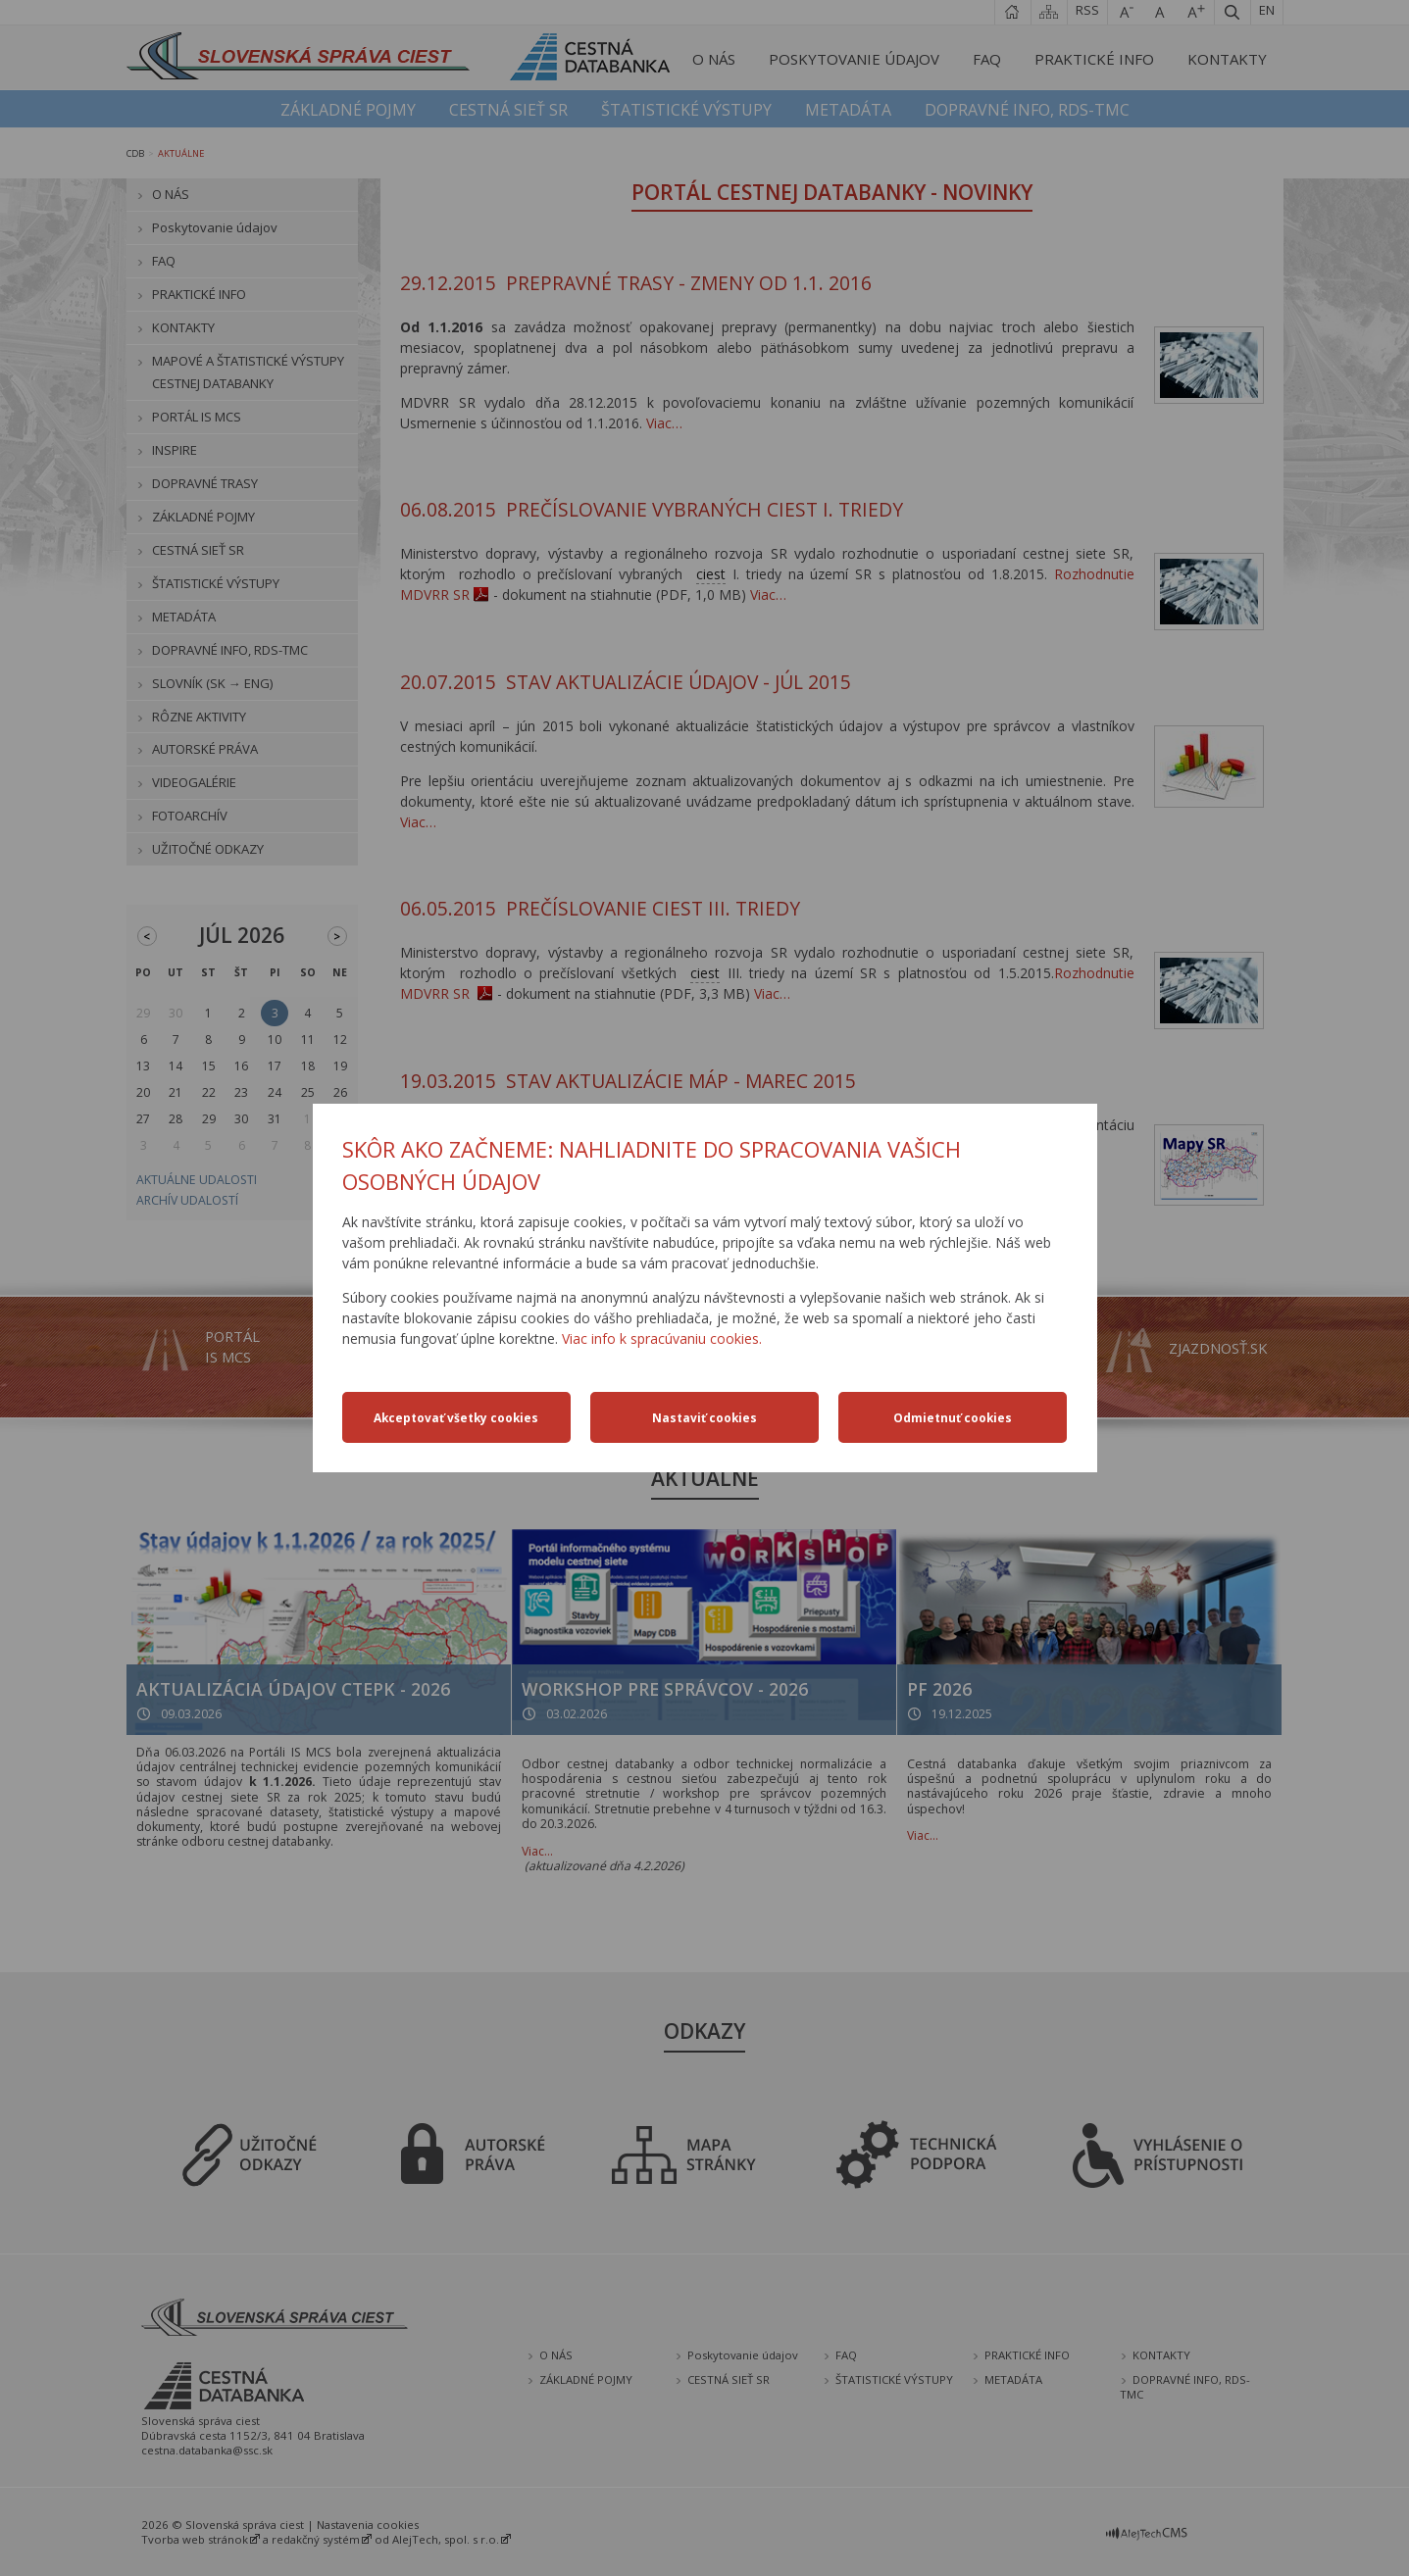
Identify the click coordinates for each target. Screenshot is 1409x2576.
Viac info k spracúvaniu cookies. (662, 1338)
